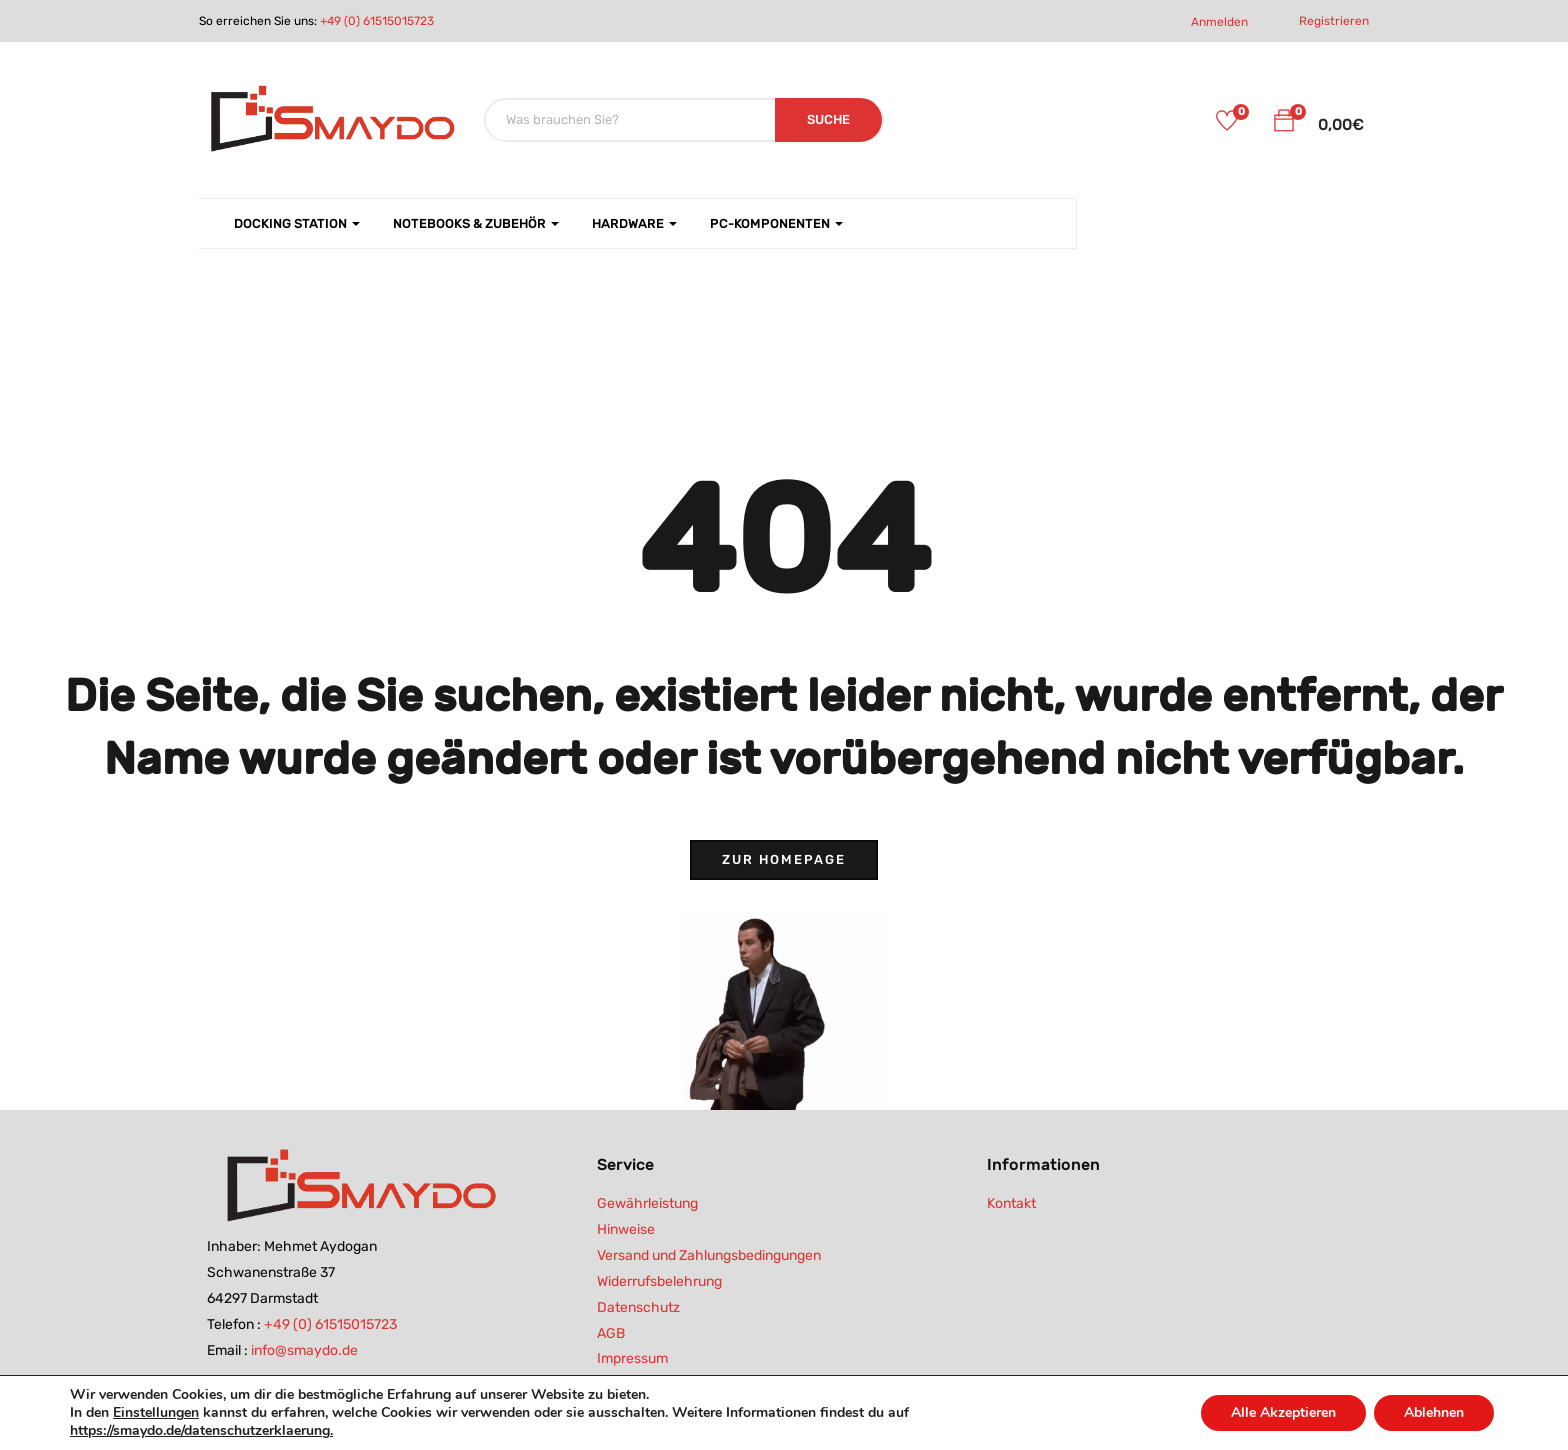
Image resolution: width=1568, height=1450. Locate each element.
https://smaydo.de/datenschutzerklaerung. (201, 1430)
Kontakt (1011, 1203)
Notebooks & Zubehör (476, 223)
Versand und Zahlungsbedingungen (709, 1255)
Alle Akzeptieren (1283, 1412)
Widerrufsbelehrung (659, 1281)
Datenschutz (638, 1307)
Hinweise (626, 1229)
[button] (1284, 124)
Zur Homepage (784, 859)
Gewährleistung (647, 1203)
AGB (611, 1333)
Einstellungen (156, 1413)
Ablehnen (1434, 1412)
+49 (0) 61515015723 (377, 21)
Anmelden (1219, 22)
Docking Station (297, 223)
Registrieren (1334, 21)
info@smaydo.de (304, 1350)
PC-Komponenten (776, 223)
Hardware (634, 223)
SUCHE (828, 119)
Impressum (632, 1358)
